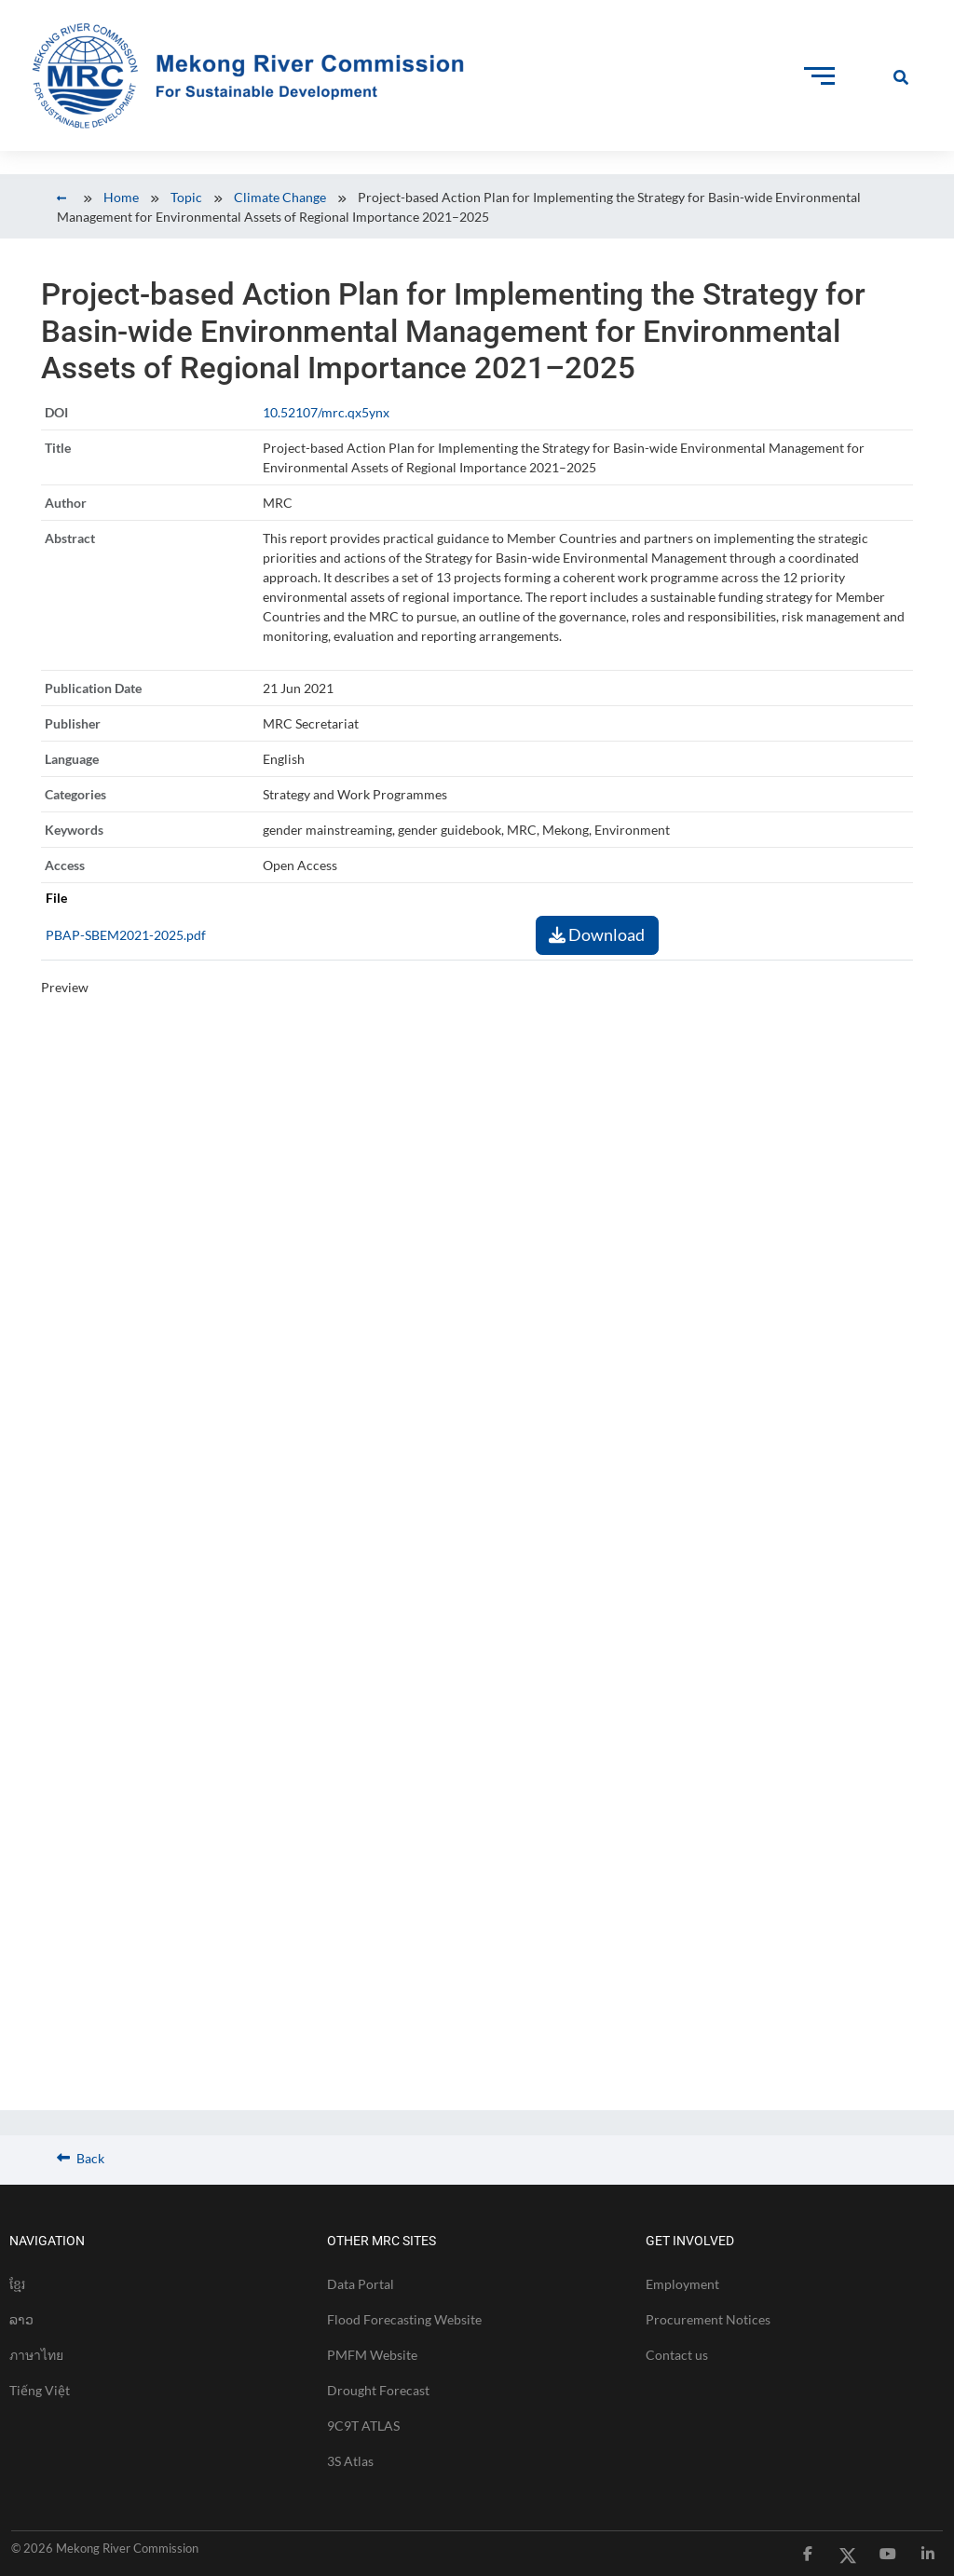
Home (121, 197)
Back (80, 2158)
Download (597, 934)
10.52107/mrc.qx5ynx (326, 412)
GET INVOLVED (690, 2240)
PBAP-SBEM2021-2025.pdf (126, 935)
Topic (186, 197)
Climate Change (280, 197)
